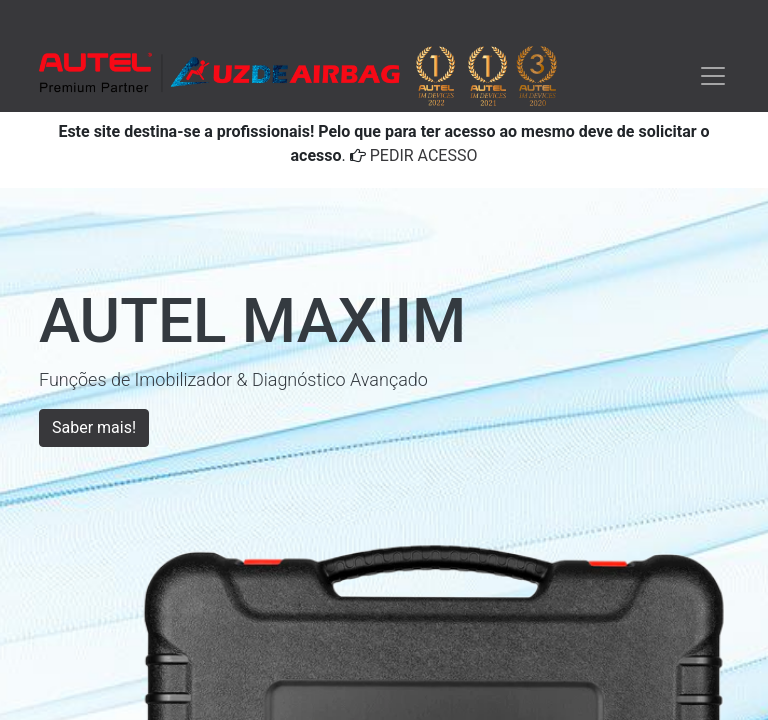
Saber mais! (94, 427)
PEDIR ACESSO (424, 155)
